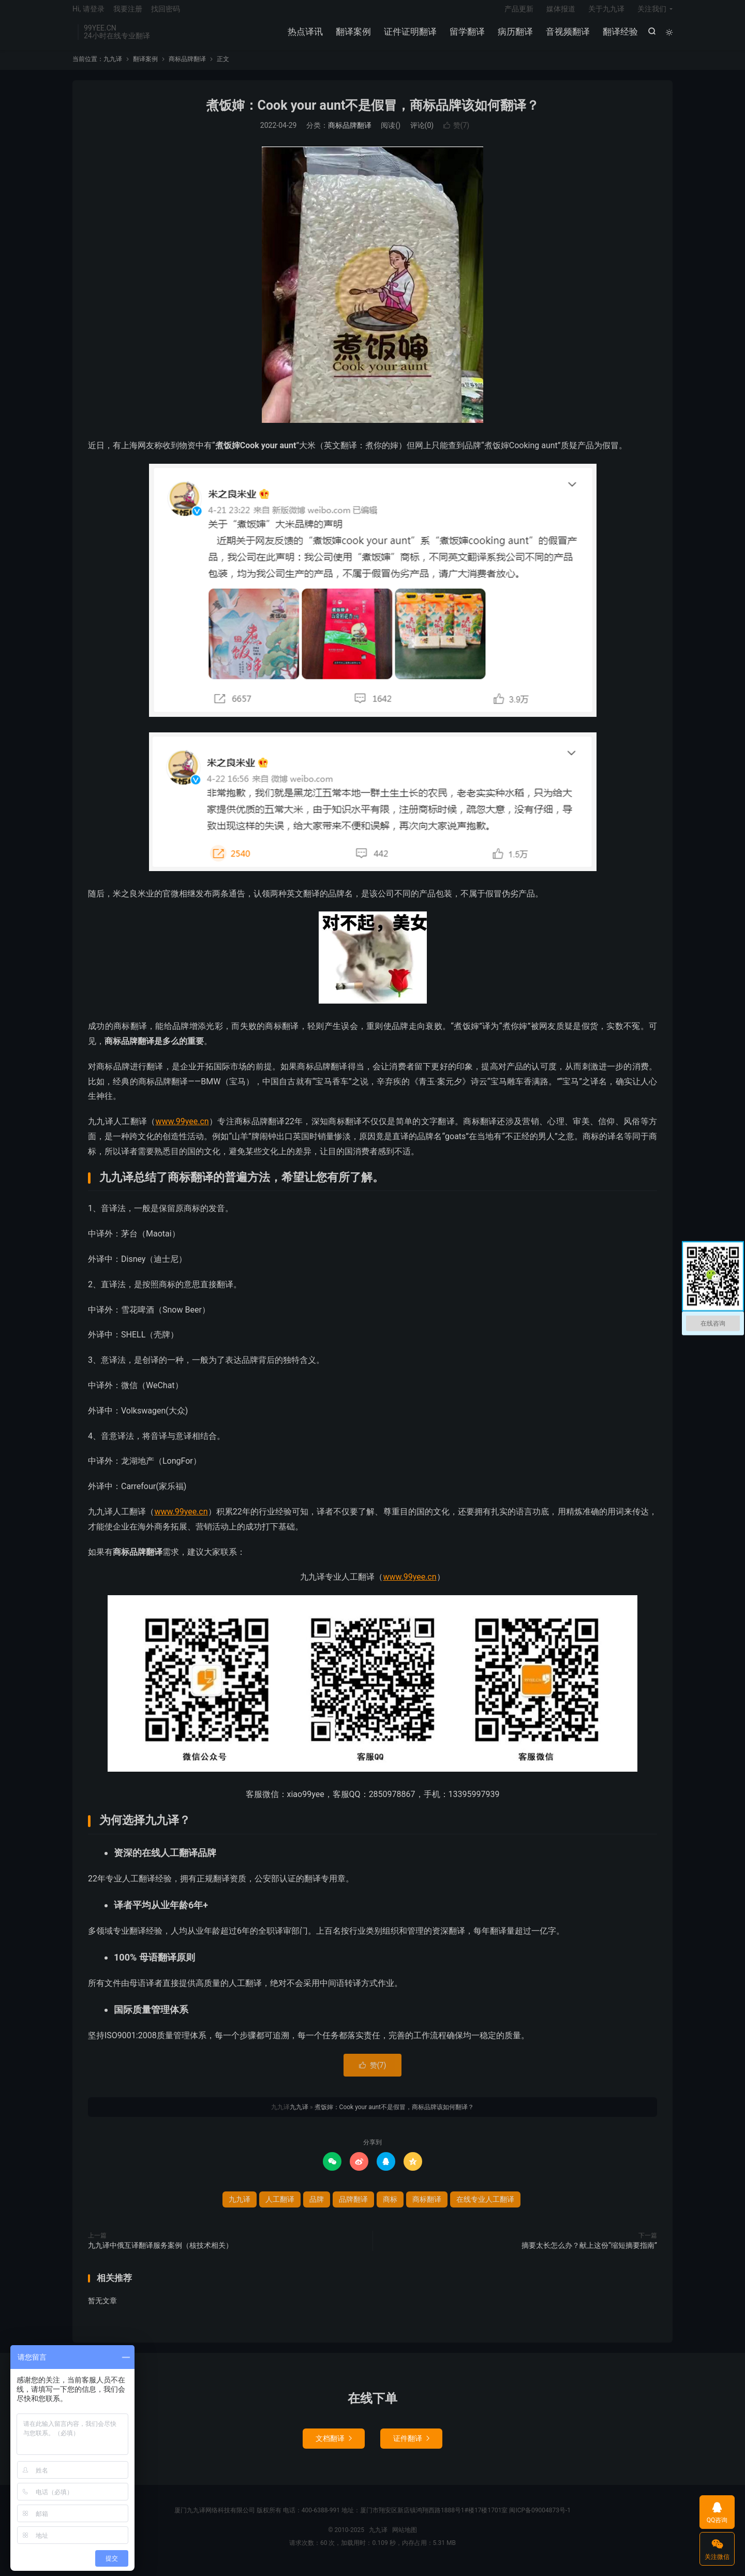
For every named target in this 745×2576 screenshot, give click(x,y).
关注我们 (651, 13)
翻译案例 (352, 36)
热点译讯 (304, 36)
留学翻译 (466, 36)
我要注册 (127, 13)
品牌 (316, 2207)
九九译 (112, 66)
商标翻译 (426, 2207)
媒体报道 (560, 13)
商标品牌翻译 (187, 66)
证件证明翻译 (409, 36)
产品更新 (518, 13)
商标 (390, 2207)
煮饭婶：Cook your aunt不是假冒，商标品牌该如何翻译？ (373, 113)
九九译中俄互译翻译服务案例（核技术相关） (160, 2253)
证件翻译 (411, 2446)
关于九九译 (606, 13)
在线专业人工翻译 (485, 2207)
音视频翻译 (567, 36)
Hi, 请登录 (88, 13)
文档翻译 (334, 2446)
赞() (456, 133)
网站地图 (404, 2537)
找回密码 (165, 13)
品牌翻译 (353, 2207)
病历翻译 (514, 36)
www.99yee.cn (181, 1129)
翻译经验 (619, 36)
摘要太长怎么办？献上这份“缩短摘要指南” (589, 2253)
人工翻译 (279, 2207)
